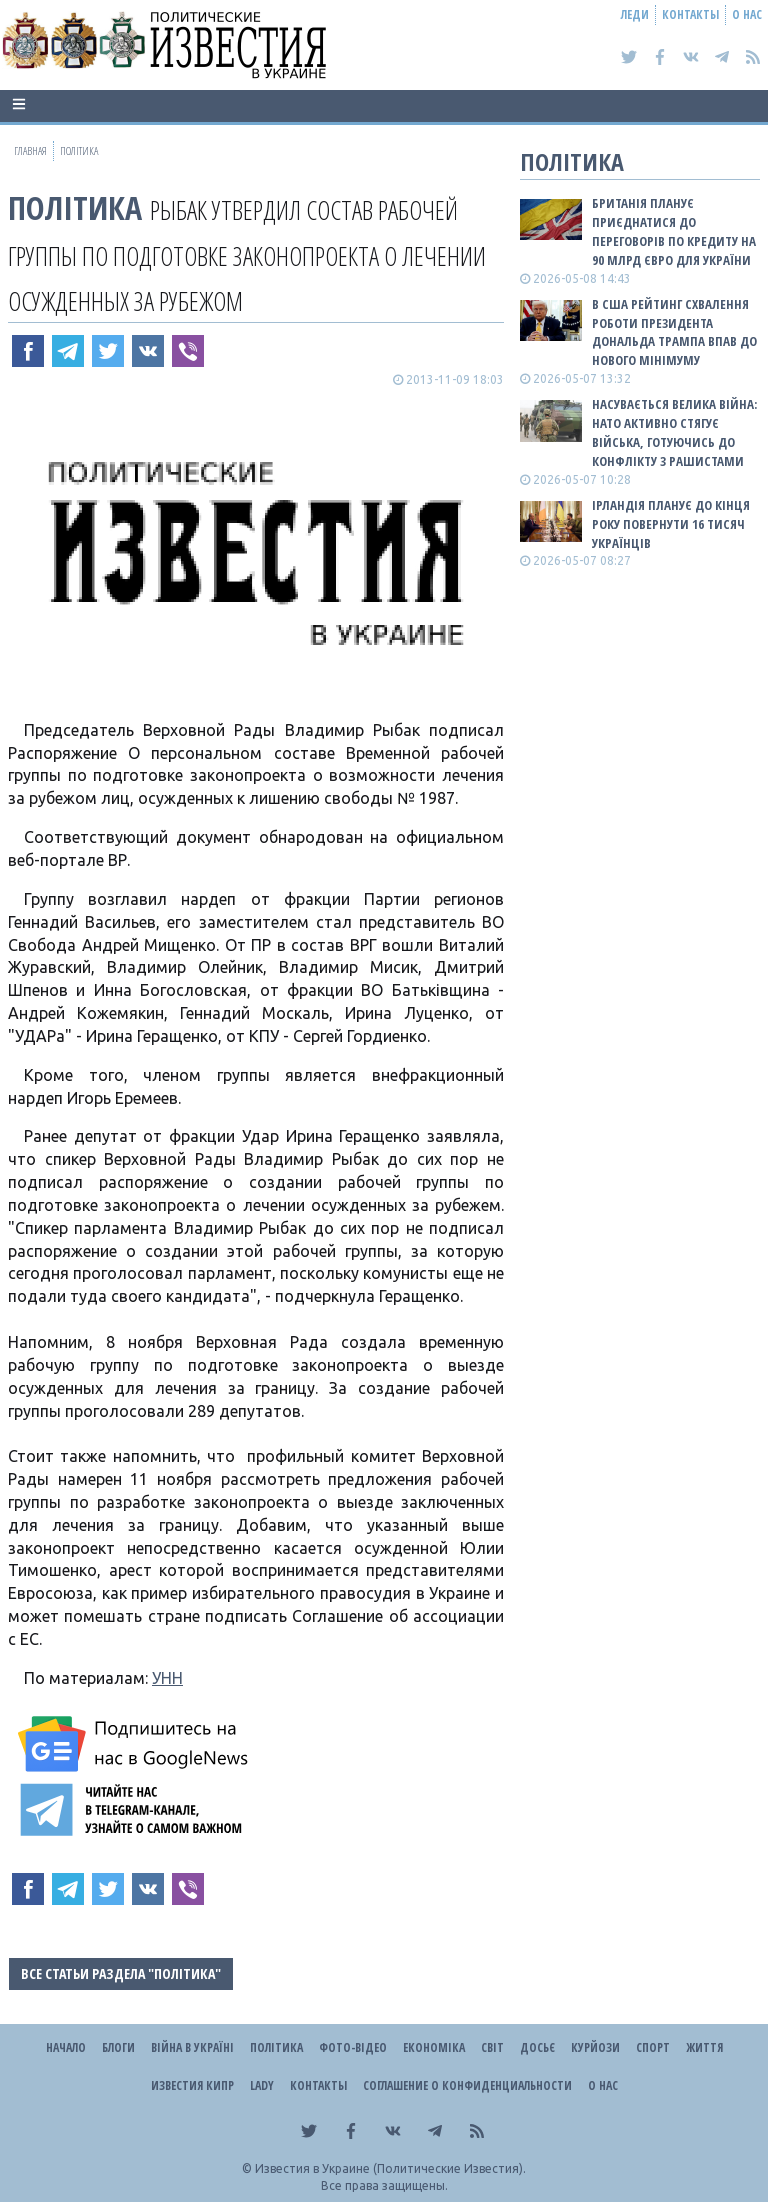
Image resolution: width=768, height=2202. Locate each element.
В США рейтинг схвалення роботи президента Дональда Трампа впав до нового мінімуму (674, 332)
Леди (635, 14)
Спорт (653, 2047)
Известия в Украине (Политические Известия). (390, 2168)
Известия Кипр (192, 2085)
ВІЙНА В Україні (192, 2047)
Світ (492, 2047)
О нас (747, 14)
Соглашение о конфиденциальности (467, 2085)
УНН (167, 1678)
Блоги (118, 2047)
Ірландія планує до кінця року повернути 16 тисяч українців (671, 524)
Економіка (434, 2047)
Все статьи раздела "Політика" (121, 1973)
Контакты (690, 14)
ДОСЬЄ (537, 2047)
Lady (262, 2085)
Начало (66, 2047)
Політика (75, 207)
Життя (704, 2047)
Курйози (595, 2047)
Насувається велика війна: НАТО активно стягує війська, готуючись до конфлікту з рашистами (674, 432)
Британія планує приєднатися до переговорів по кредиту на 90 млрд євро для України (674, 231)
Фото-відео (353, 2047)
